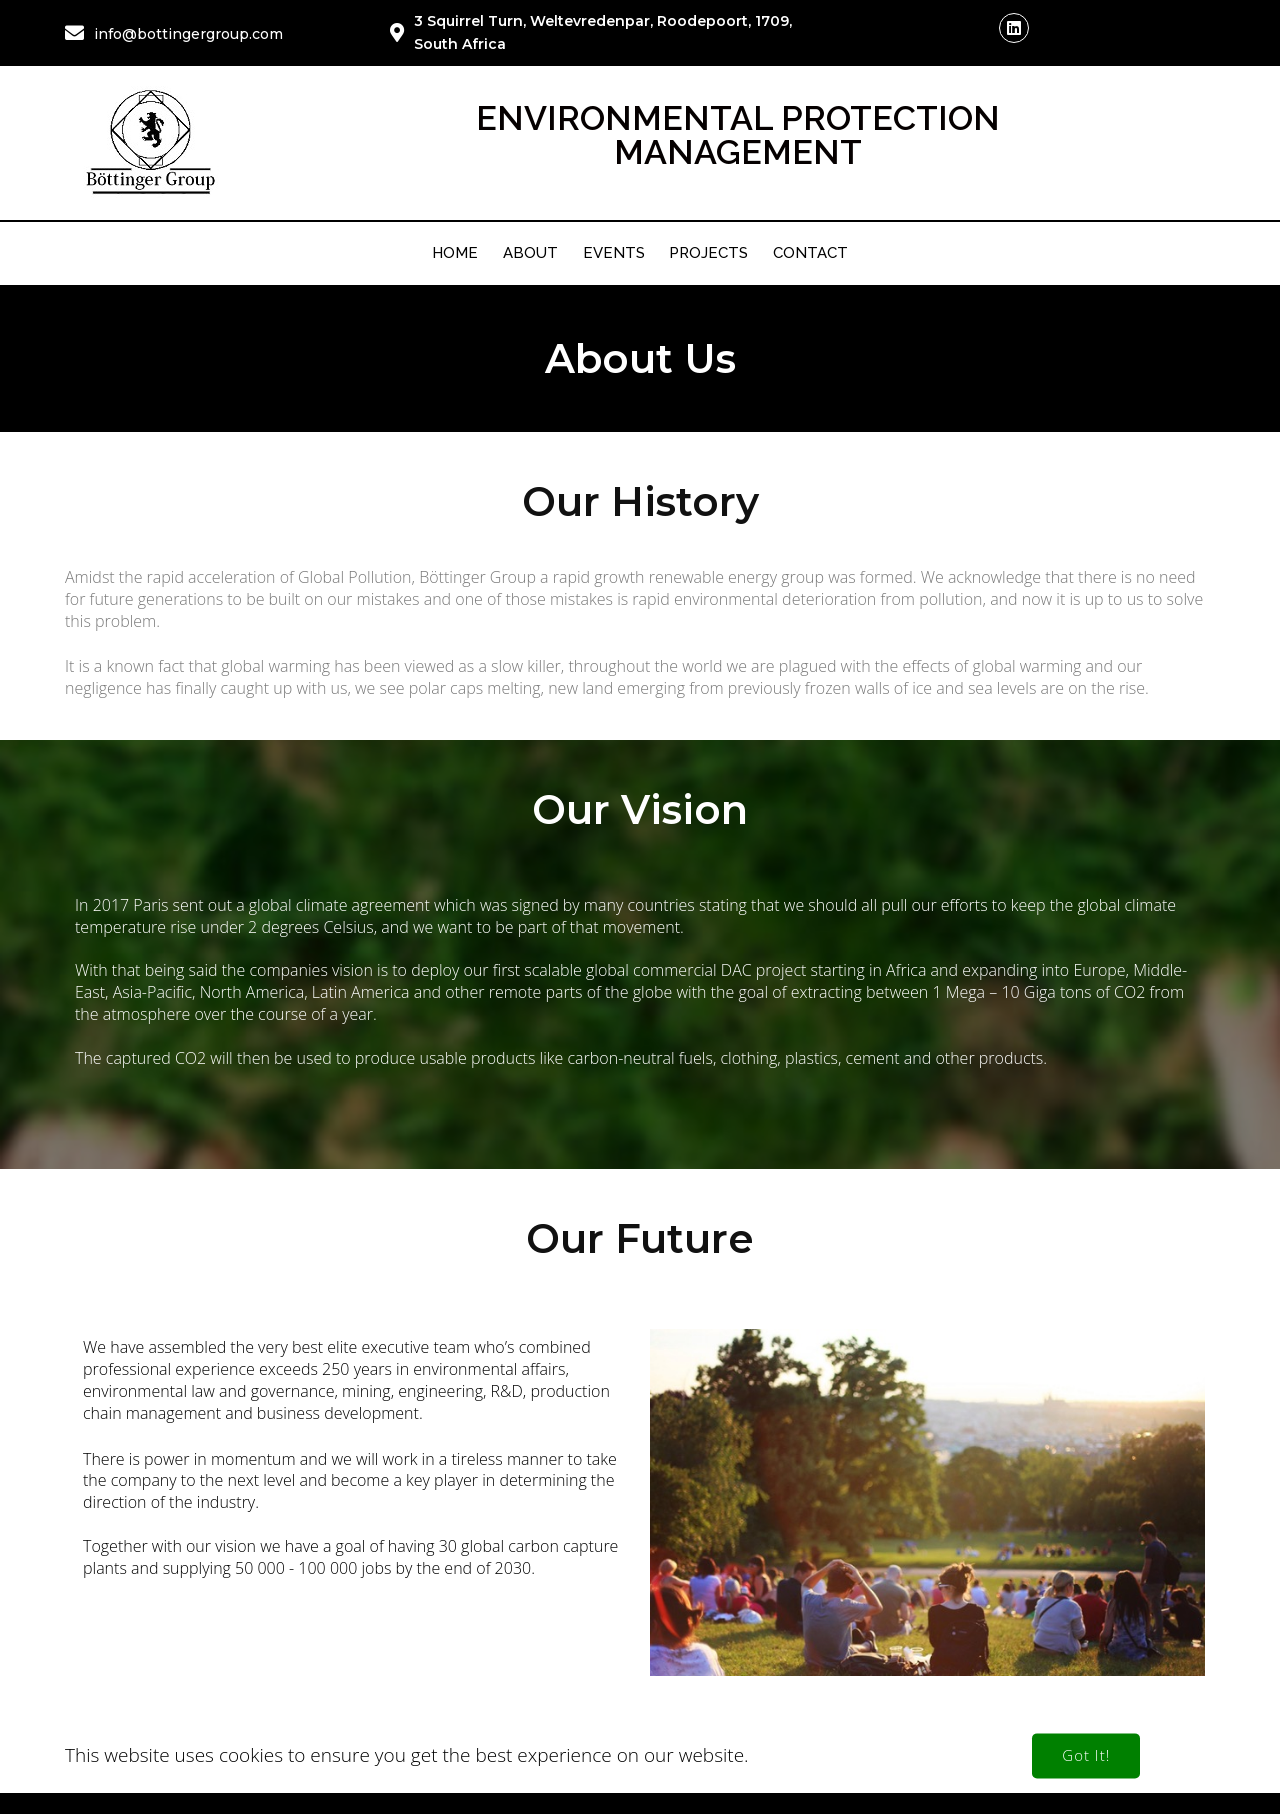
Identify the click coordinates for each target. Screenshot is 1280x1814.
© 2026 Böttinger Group (640, 1777)
